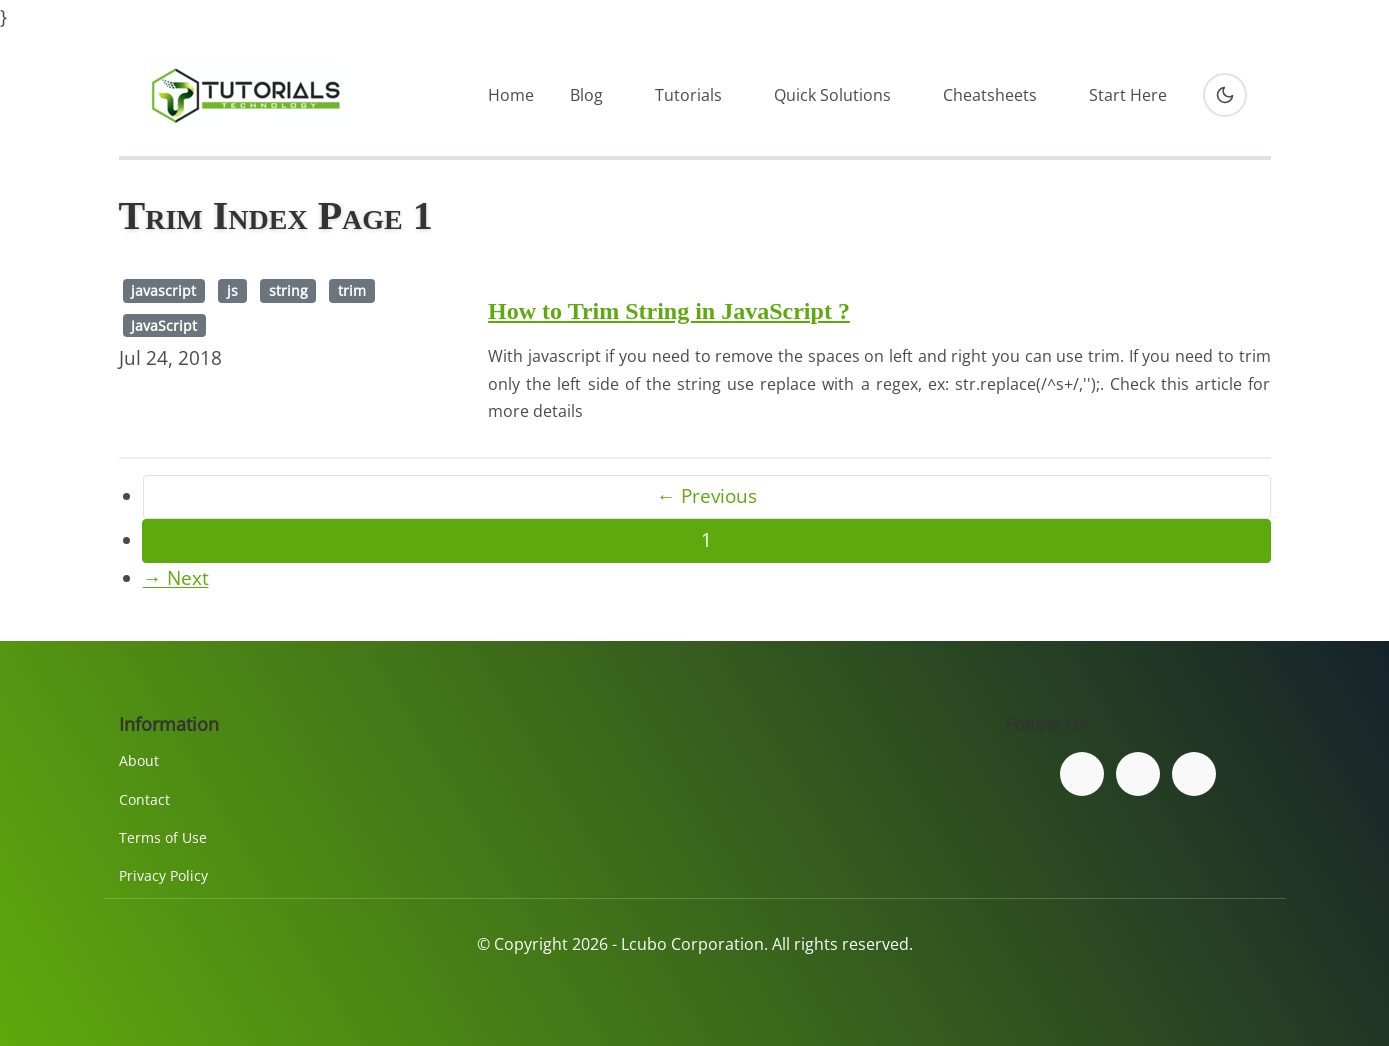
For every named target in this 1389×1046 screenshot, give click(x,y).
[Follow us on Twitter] (1138, 774)
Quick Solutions (832, 95)
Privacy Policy (163, 875)
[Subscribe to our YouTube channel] (1194, 774)
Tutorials (688, 95)
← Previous (707, 496)
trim (352, 290)
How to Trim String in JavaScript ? (669, 311)
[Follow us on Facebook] (1082, 774)
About (139, 760)
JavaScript (164, 325)
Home (511, 95)
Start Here (1128, 95)
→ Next (176, 578)
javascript (163, 290)
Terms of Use (163, 837)
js (232, 290)
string (288, 290)
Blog (586, 95)
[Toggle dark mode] (1225, 95)
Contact (144, 799)
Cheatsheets (990, 95)
